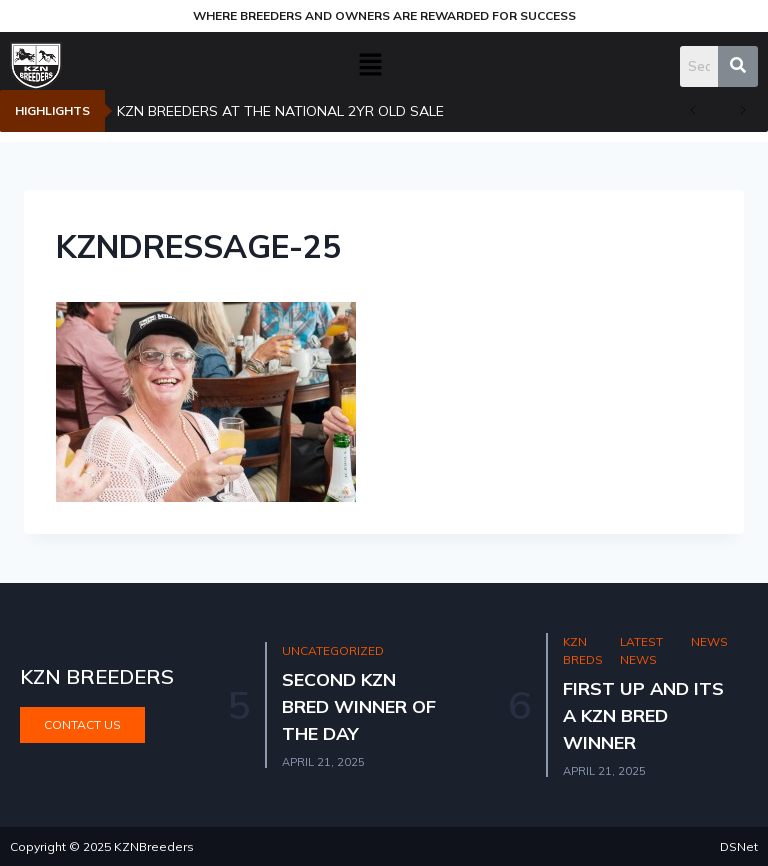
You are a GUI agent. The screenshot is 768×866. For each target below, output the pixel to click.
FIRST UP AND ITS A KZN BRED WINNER (645, 715)
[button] (371, 65)
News (709, 641)
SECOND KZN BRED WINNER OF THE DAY (360, 706)
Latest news (643, 651)
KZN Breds (584, 651)
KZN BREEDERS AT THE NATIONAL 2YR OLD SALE (280, 111)
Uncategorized (334, 650)
